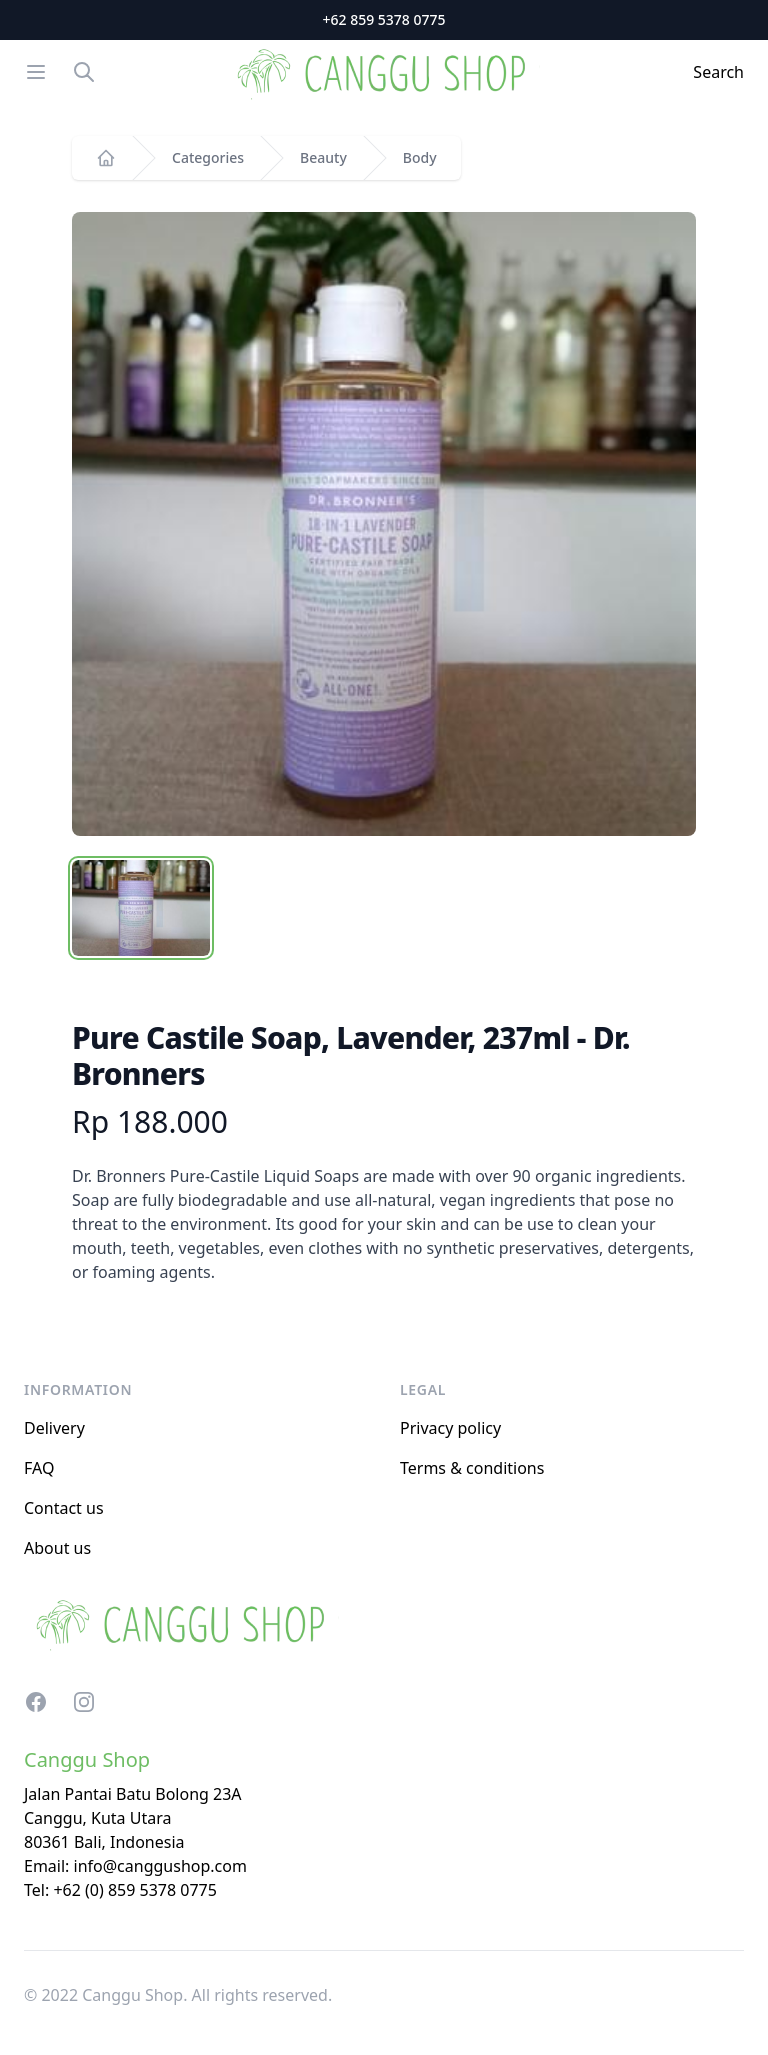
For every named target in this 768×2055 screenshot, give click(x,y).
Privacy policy (450, 1428)
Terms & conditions (472, 1468)
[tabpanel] (384, 524)
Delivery (54, 1428)
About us (57, 1548)
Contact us (64, 1508)
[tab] (141, 908)
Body (420, 157)
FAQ (39, 1468)
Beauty (323, 157)
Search (718, 72)
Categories (208, 157)
